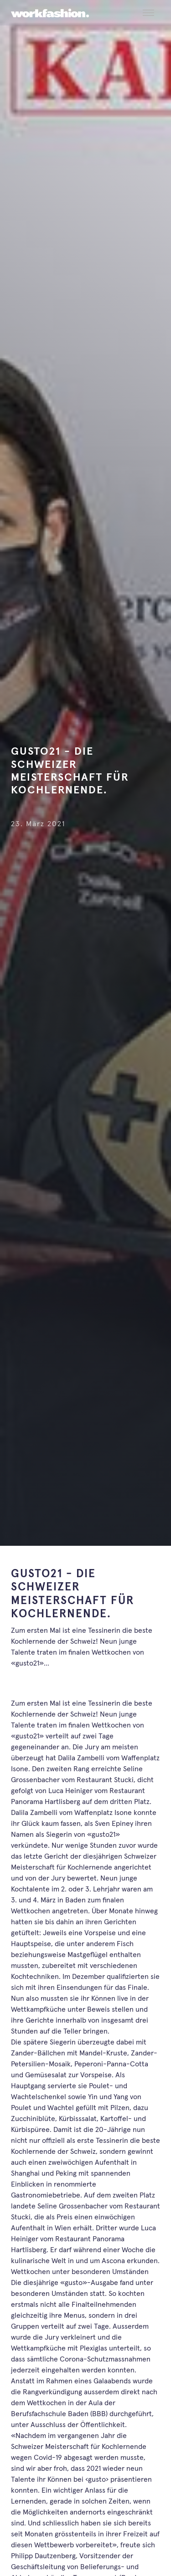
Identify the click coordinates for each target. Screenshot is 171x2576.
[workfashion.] (50, 13)
